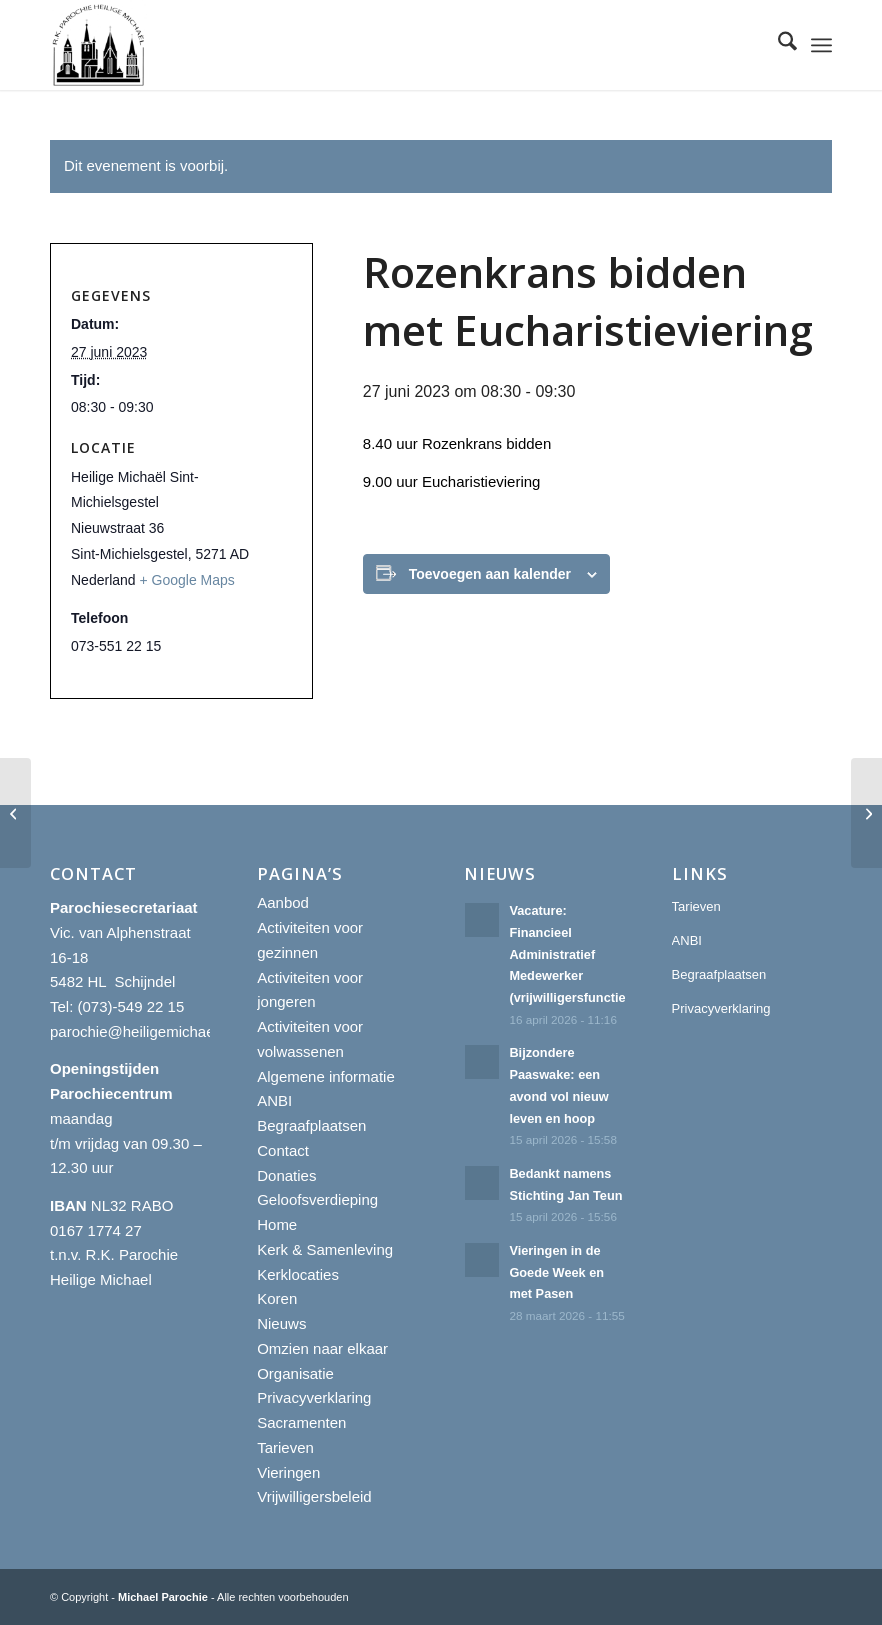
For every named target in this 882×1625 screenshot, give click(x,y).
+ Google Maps (187, 580)
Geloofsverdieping (317, 1199)
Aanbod (283, 902)
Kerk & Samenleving (325, 1249)
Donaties (286, 1175)
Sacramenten (301, 1422)
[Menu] (821, 45)
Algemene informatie (326, 1076)
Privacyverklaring (314, 1397)
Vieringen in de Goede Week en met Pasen (556, 1272)
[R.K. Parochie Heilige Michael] (99, 45)
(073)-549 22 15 (131, 1006)
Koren (277, 1298)
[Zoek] (777, 45)
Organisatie (295, 1373)
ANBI (274, 1100)
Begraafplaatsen (311, 1125)
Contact (283, 1150)
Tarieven (285, 1447)
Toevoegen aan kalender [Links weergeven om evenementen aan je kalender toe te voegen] (490, 574)
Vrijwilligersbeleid (314, 1496)
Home (277, 1224)
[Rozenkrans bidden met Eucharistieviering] (15, 813)
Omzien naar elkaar (322, 1348)
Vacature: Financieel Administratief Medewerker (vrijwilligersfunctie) (571, 954)
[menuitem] (777, 45)
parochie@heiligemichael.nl (142, 1031)
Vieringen (288, 1472)
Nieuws (281, 1323)
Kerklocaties (298, 1274)
